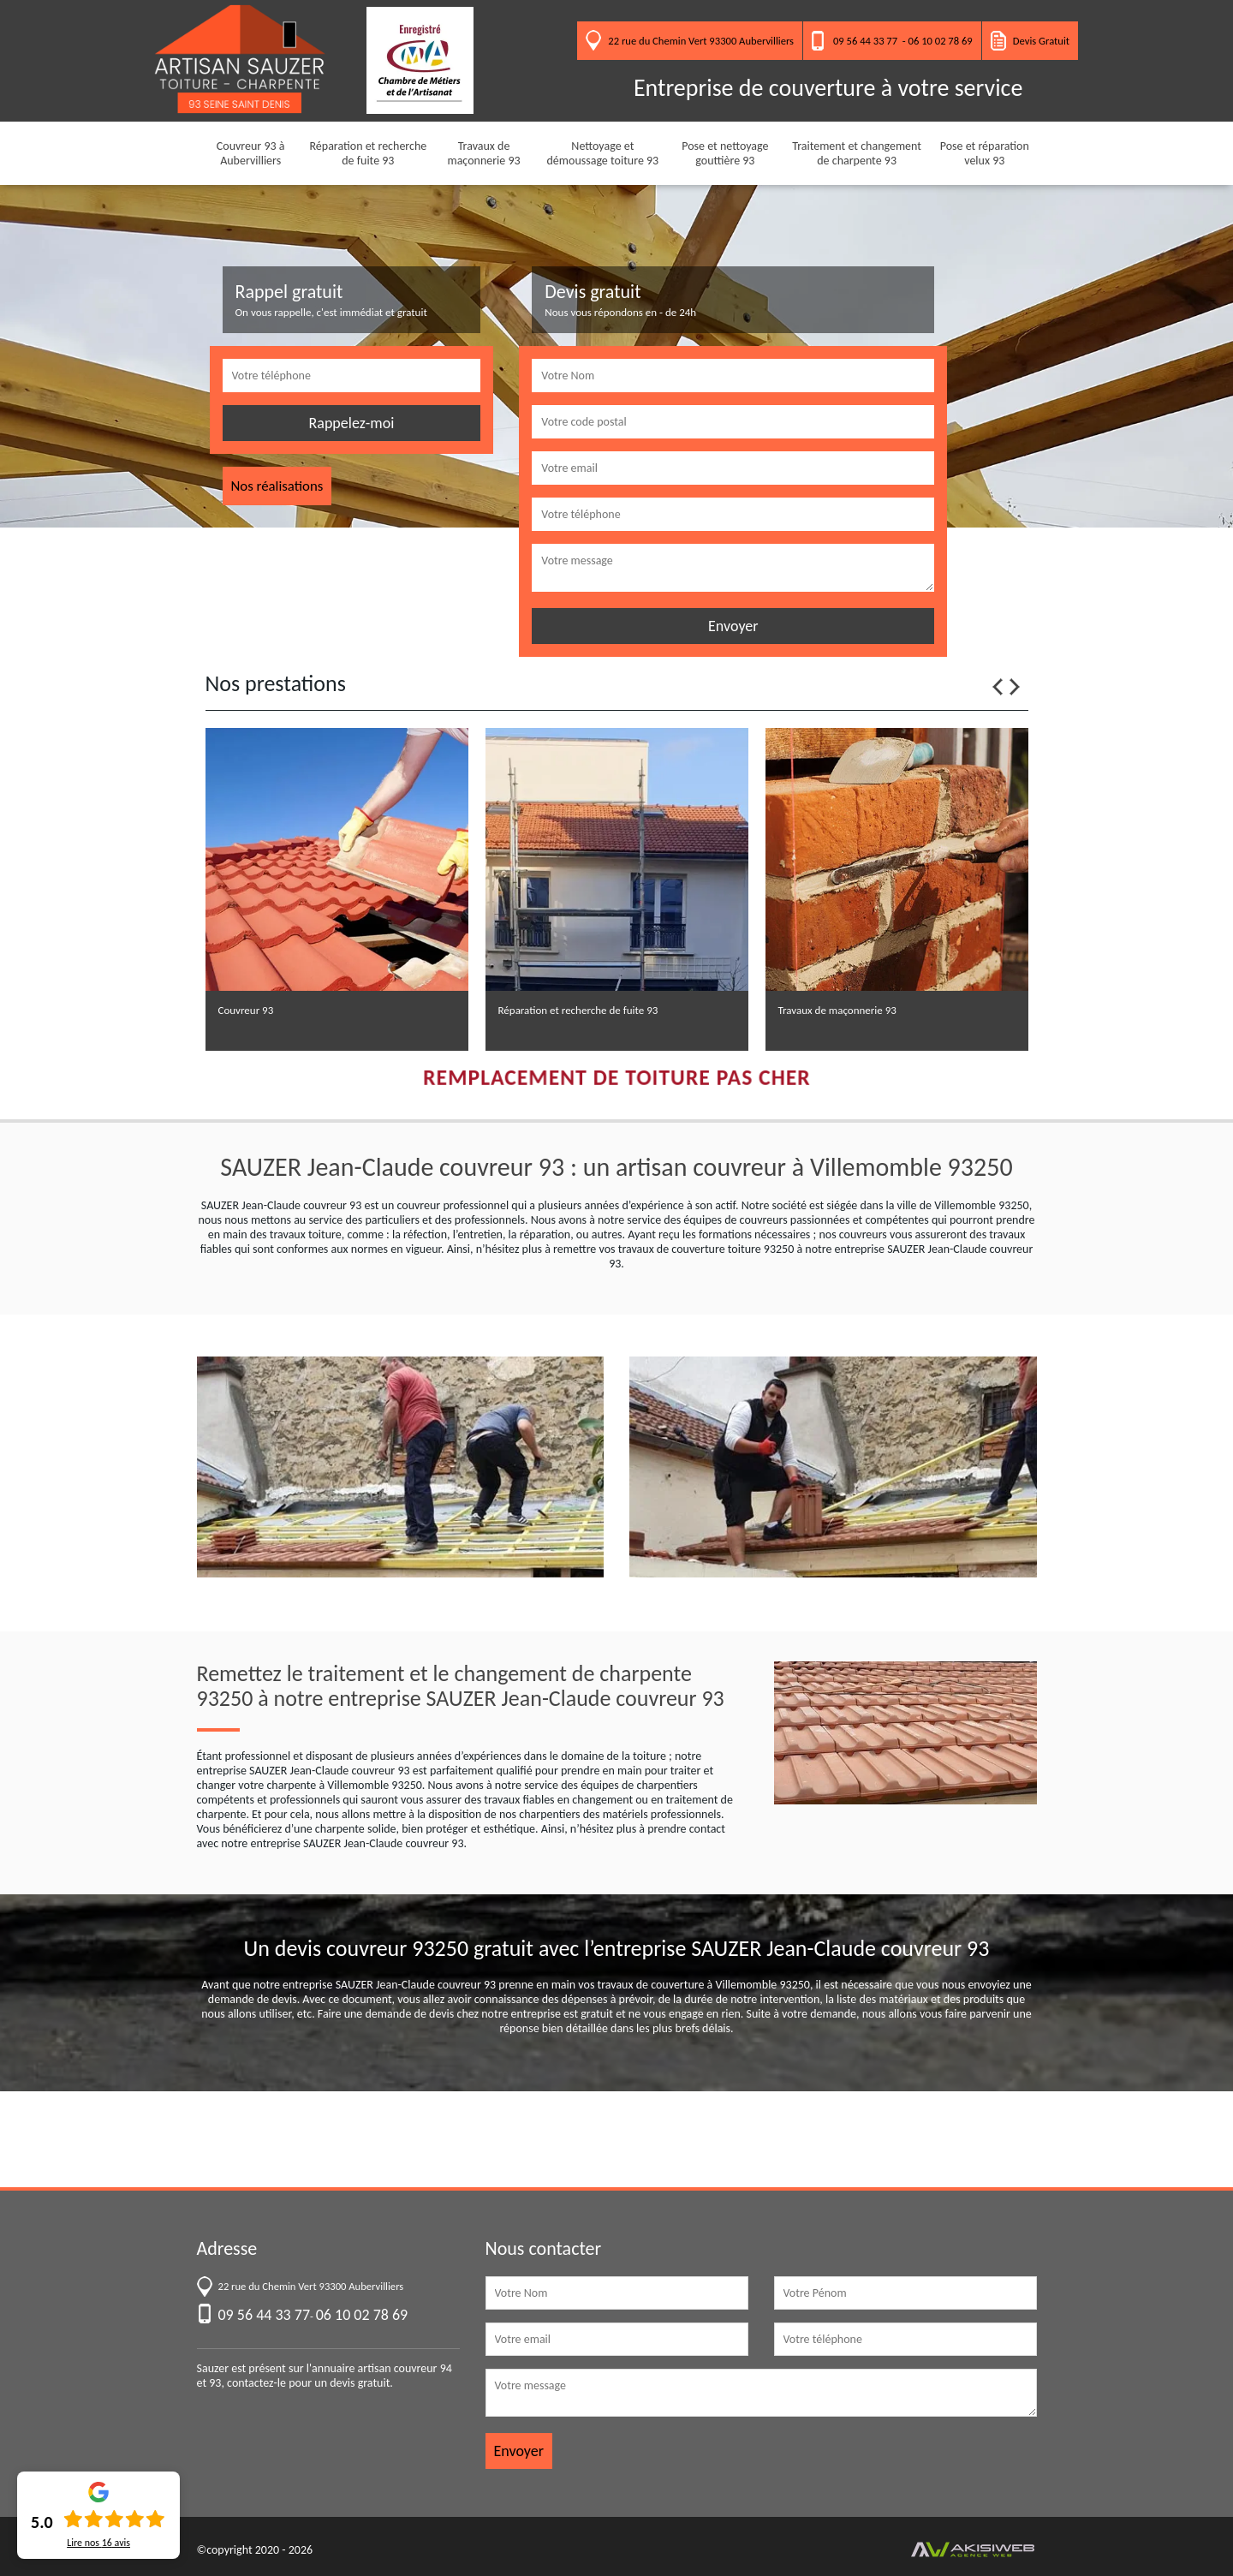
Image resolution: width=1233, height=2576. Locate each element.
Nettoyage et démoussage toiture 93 (603, 153)
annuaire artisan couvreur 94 (382, 2368)
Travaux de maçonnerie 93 (483, 153)
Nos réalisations (277, 486)
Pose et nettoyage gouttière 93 (725, 153)
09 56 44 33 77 (865, 40)
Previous (997, 686)
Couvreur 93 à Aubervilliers (251, 153)
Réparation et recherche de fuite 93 (367, 153)
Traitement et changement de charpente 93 (856, 153)
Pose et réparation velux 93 (984, 153)
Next (1015, 686)
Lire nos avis (98, 2543)
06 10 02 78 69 (940, 40)
